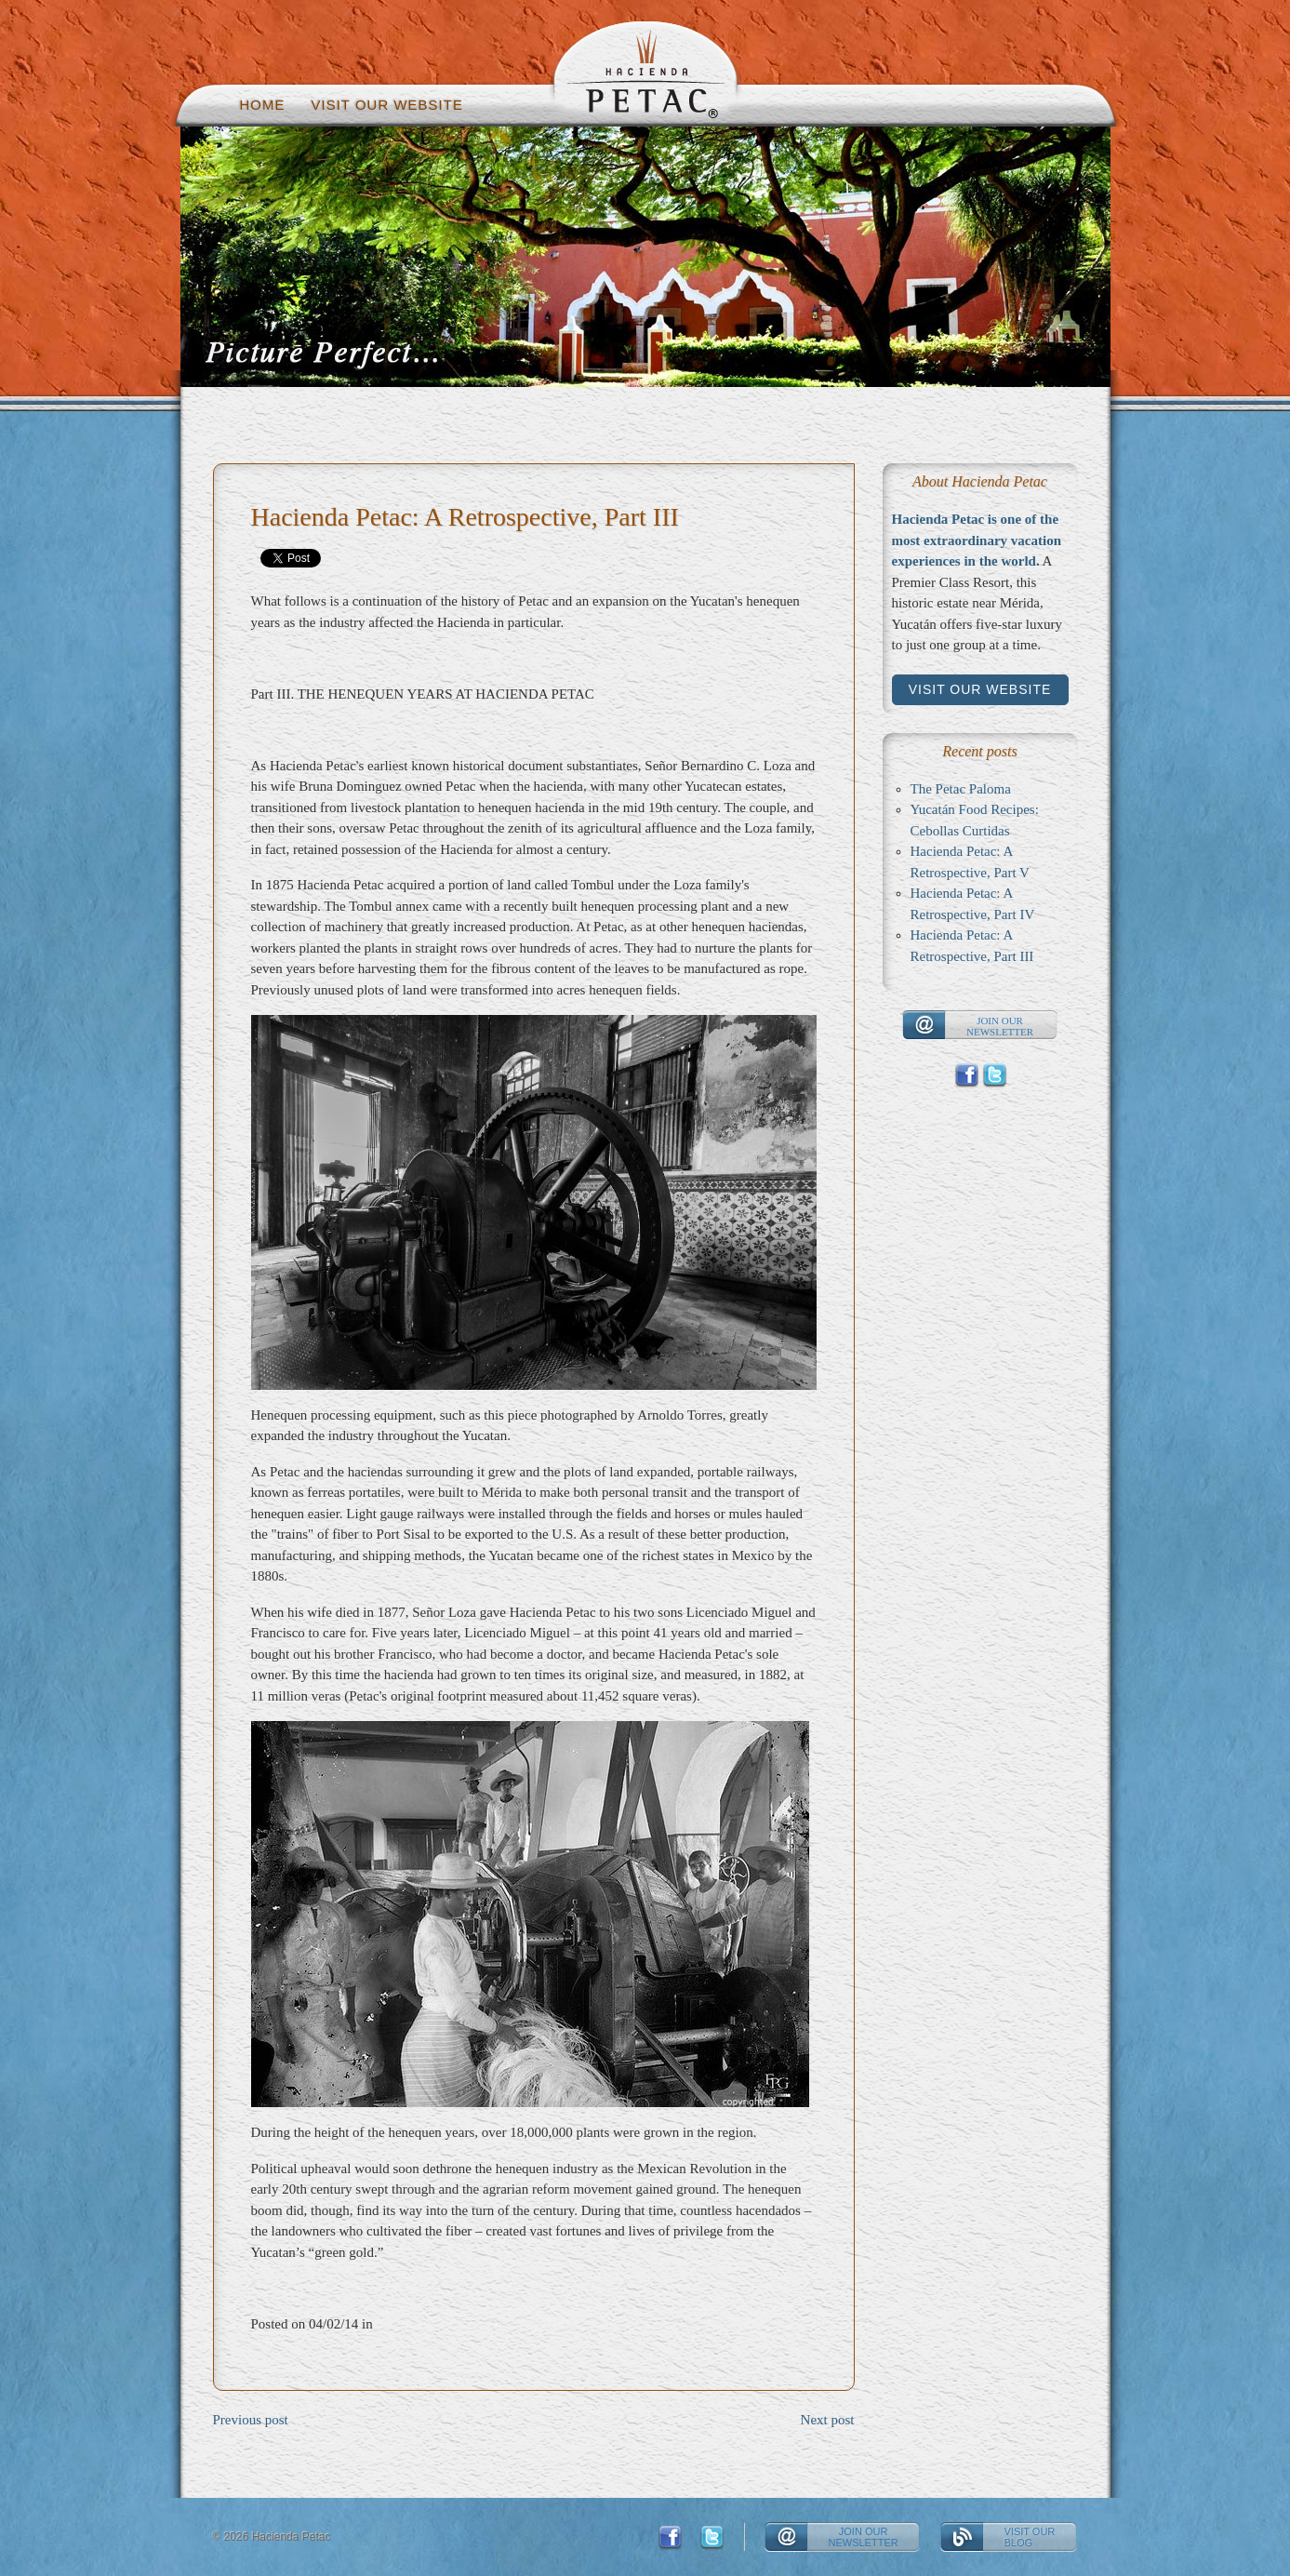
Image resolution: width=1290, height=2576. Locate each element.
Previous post (250, 2419)
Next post (828, 2419)
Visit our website (387, 105)
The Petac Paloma (961, 788)
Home (263, 105)
